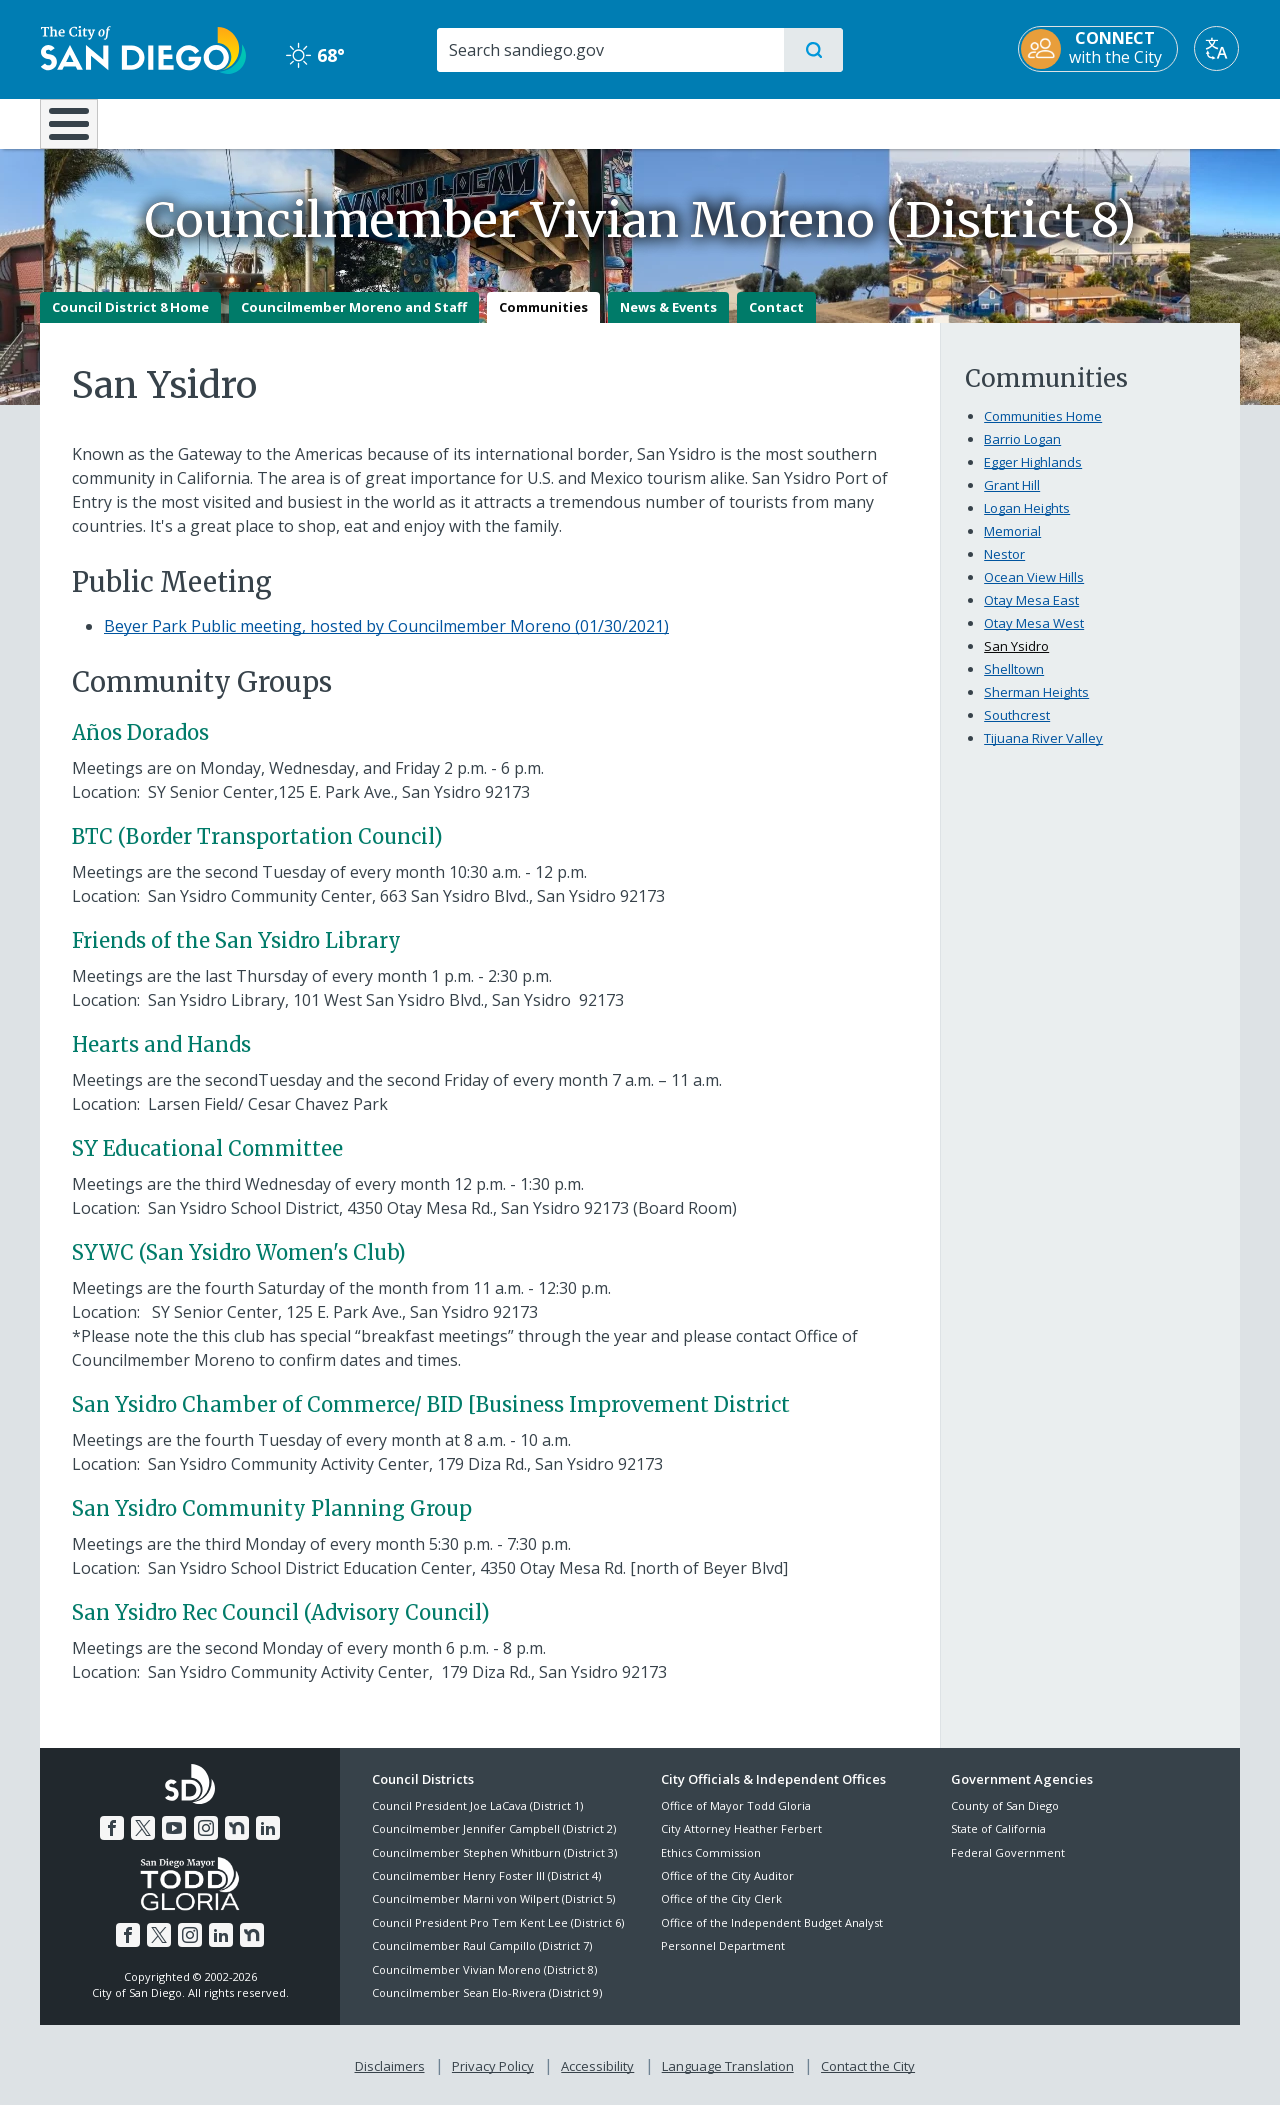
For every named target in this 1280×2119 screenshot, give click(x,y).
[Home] (78, 131)
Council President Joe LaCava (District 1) (477, 1819)
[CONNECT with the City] (1099, 49)
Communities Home (1043, 430)
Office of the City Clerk (721, 1913)
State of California (998, 1843)
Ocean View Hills (1034, 591)
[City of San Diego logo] (142, 48)
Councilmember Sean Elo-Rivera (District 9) (487, 2006)
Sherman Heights (1036, 706)
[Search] (609, 50)
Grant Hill (1012, 499)
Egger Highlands (1033, 476)
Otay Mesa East (1031, 614)
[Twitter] (143, 1842)
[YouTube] (174, 1842)
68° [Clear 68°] (314, 55)
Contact (776, 321)
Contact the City (868, 2080)
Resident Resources (393, 122)
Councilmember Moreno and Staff (354, 321)
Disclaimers (390, 2080)
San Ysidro (1016, 660)
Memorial (1012, 545)
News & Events (668, 321)
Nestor (1004, 568)
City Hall (1142, 122)
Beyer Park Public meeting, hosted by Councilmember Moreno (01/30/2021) (386, 640)
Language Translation (728, 2080)
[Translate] (1217, 48)
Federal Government (1008, 1866)
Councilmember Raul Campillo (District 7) (482, 1960)
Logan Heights (1027, 522)
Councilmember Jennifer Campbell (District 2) (494, 1843)
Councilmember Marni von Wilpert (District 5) (493, 1913)
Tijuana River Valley (1043, 752)
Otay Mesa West (1034, 637)
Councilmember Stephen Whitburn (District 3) (494, 1866)
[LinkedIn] (268, 1842)
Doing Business (570, 122)
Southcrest (1017, 729)
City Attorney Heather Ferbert (741, 1843)
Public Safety (947, 122)
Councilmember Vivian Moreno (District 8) (484, 1983)
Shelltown (1014, 683)
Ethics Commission (711, 1866)
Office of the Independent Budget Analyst (772, 1936)
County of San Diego (1005, 1819)
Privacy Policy (493, 2080)
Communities (543, 321)
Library (752, 122)
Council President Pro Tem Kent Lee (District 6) (498, 1936)
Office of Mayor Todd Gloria (736, 1819)
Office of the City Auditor (727, 1889)
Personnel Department (723, 1960)
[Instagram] (206, 1842)
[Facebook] (112, 1842)
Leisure (209, 122)
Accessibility (597, 2080)
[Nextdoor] (237, 1842)
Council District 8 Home (130, 321)
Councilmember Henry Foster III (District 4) (486, 1889)
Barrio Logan (1022, 453)
